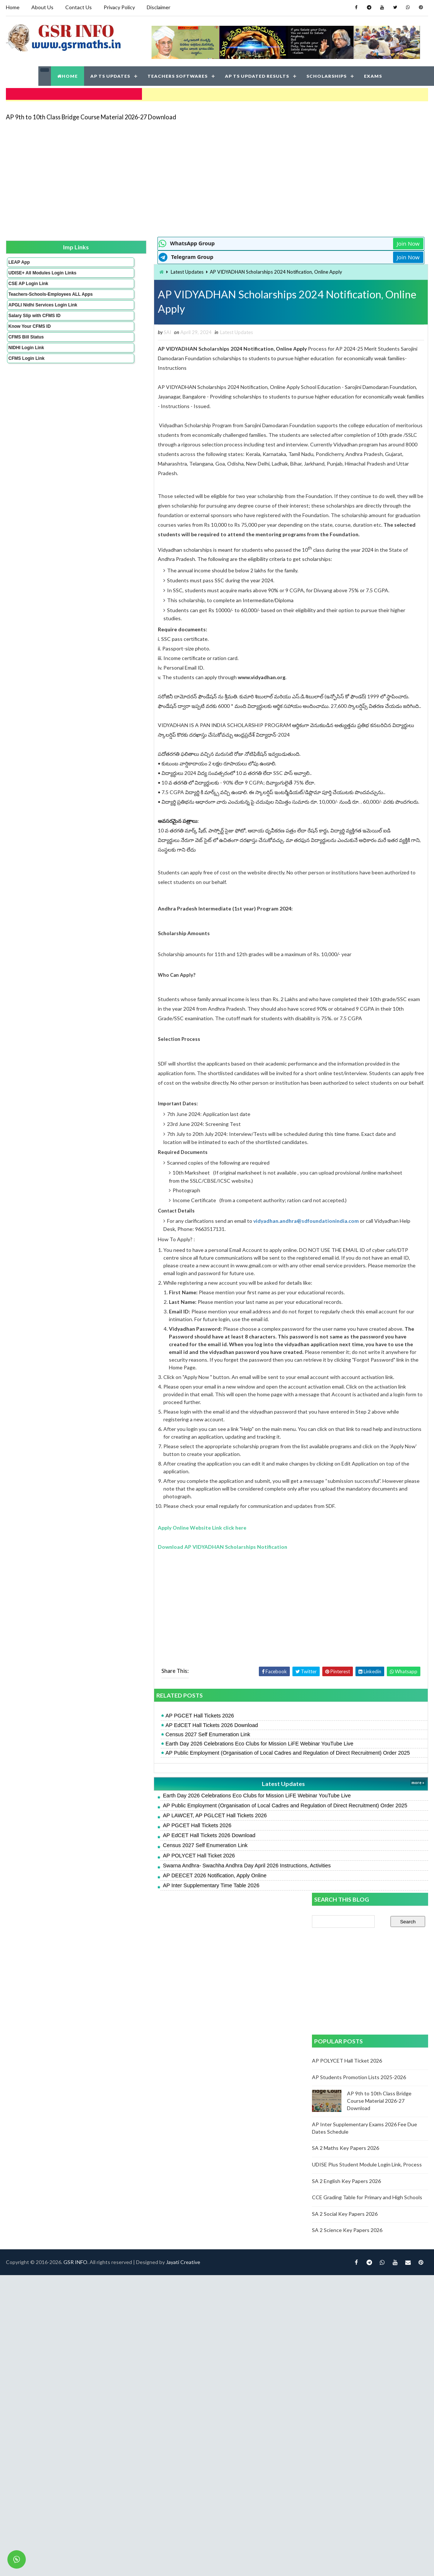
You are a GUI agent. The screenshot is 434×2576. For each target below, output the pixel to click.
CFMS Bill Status (25, 348)
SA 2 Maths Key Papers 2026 (346, 488)
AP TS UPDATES (110, 73)
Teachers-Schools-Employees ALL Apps (30, 298)
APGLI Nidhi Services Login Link (30, 314)
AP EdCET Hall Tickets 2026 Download (131, 1823)
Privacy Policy (118, 7)
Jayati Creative (182, 2034)
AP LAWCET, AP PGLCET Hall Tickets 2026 (134, 1929)
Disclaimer (158, 7)
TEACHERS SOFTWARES (177, 73)
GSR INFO (75, 2034)
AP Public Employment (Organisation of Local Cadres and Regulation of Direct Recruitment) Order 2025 (192, 1854)
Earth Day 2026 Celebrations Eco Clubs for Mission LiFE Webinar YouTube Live (179, 1842)
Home (12, 7)
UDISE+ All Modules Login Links (29, 271)
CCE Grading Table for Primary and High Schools (368, 537)
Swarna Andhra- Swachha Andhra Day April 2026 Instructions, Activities (166, 1979)
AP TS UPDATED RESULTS (257, 73)
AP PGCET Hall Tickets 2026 (119, 1814)
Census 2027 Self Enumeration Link (127, 1833)
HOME (67, 73)
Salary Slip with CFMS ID (34, 327)
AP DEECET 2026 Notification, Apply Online (134, 1989)
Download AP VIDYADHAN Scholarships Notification (142, 1645)
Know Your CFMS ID (29, 337)
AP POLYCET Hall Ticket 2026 (118, 1969)
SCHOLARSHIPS (326, 73)
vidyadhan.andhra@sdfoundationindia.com (225, 1304)
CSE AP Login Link (28, 284)
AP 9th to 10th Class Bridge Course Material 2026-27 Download (90, 112)
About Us (42, 7)
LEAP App (18, 258)
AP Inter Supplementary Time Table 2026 (130, 1999)
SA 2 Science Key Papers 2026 (348, 570)
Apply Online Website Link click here (121, 1626)
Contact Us (78, 7)
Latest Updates (106, 268)
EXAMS (373, 73)
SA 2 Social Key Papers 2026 (346, 553)
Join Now (286, 239)
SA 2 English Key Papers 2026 (347, 520)
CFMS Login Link (26, 369)
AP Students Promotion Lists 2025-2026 (360, 417)
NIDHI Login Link (26, 359)
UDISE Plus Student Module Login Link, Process (368, 504)
